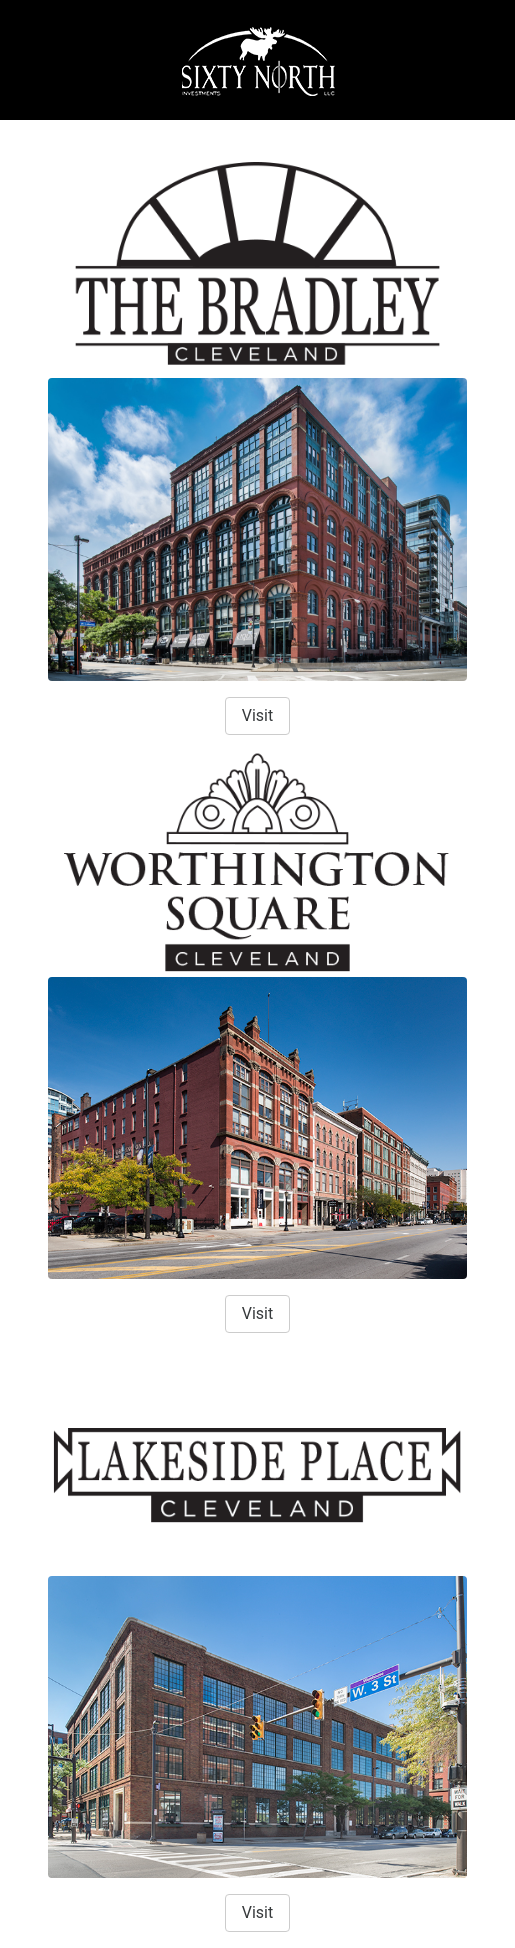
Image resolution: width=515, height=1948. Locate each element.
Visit (257, 715)
